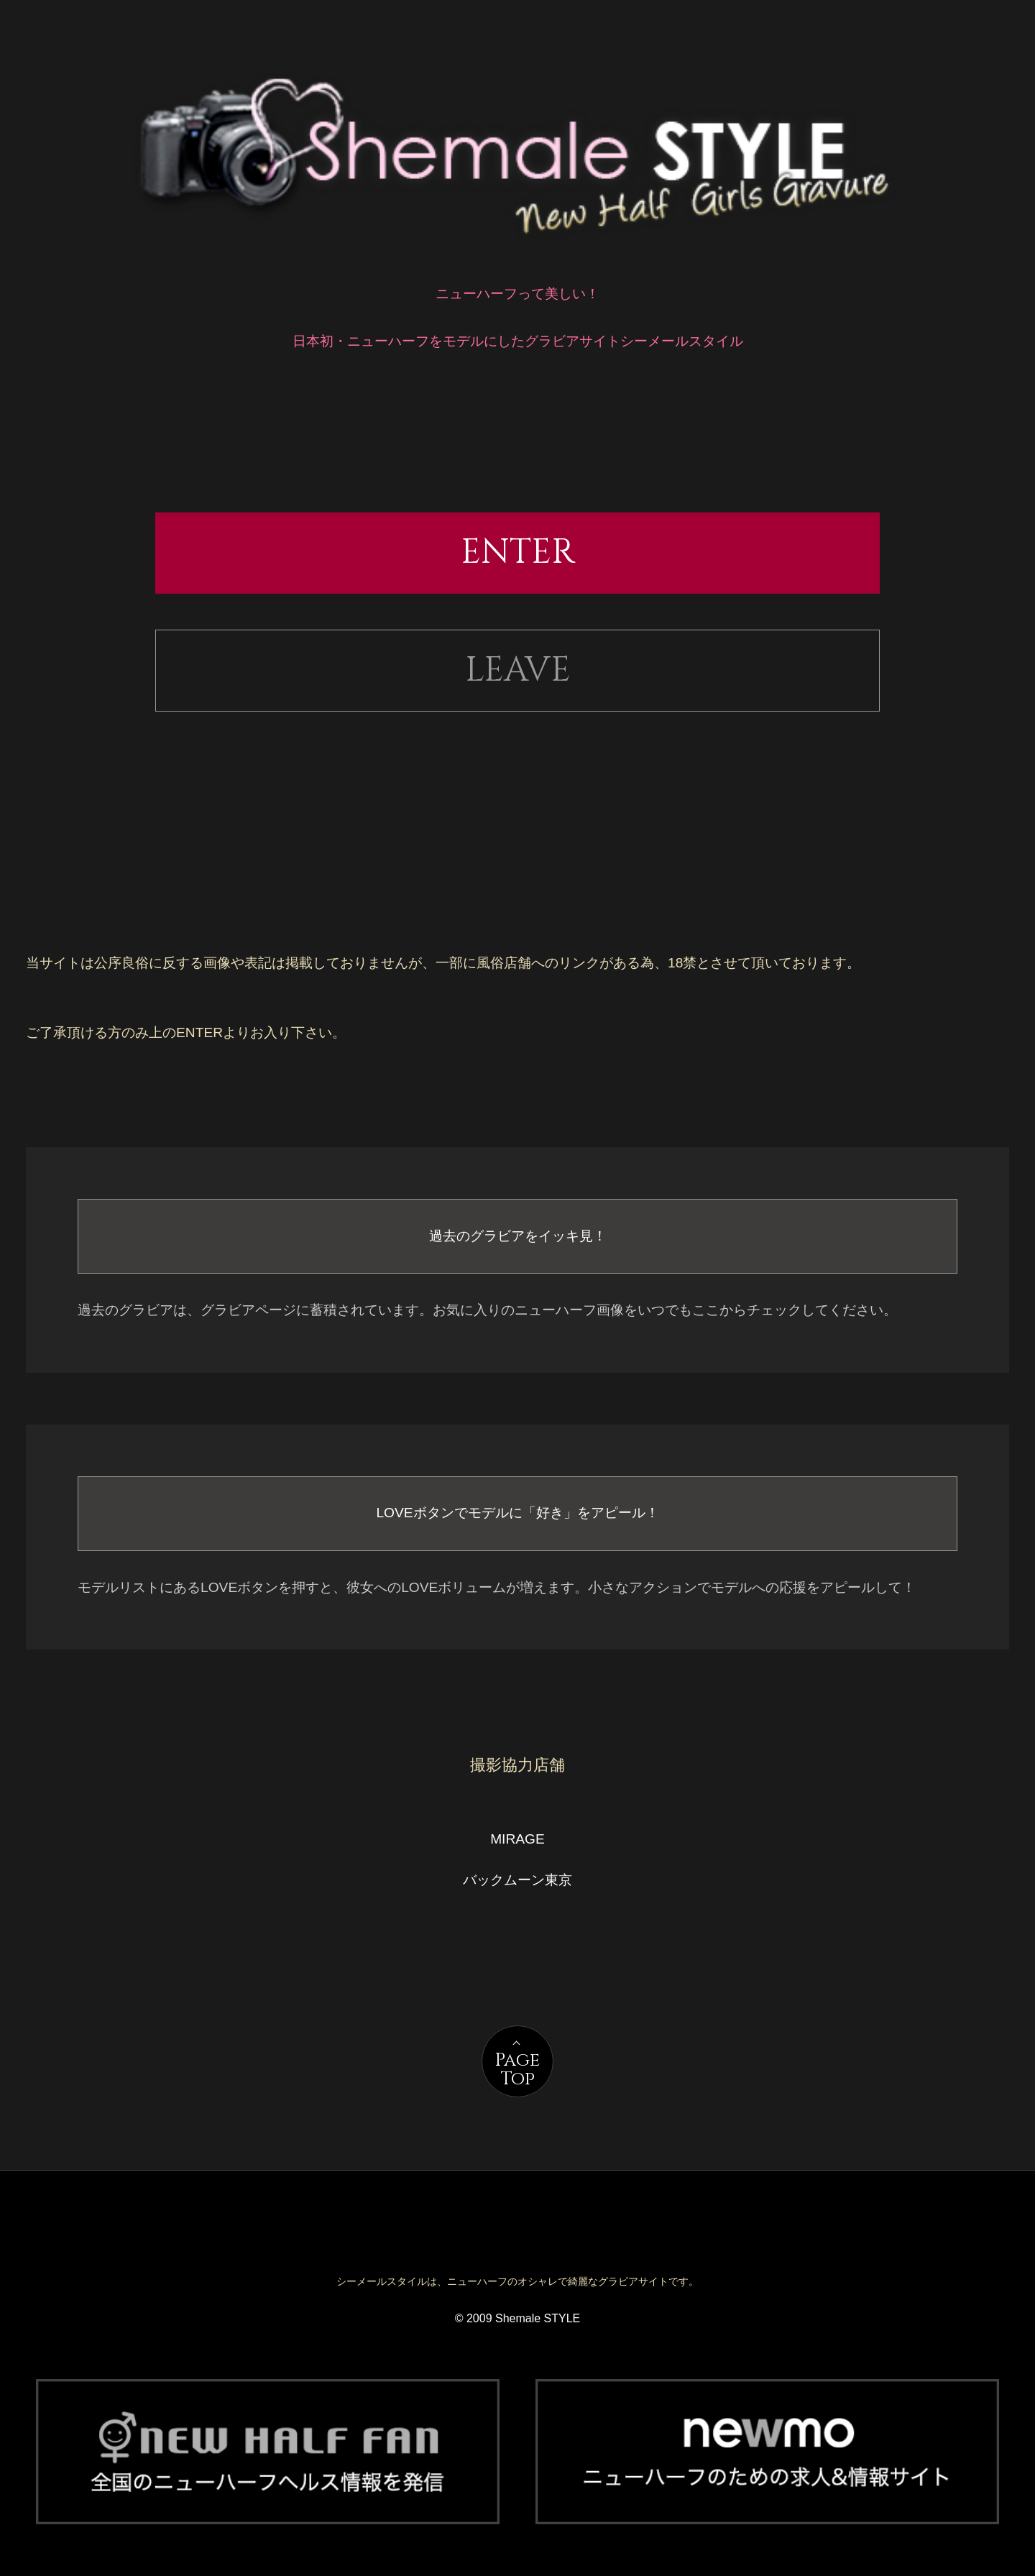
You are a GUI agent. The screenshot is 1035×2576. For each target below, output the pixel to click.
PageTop (517, 2070)
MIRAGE (517, 1838)
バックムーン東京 (517, 1879)
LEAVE (518, 670)
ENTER (518, 552)
